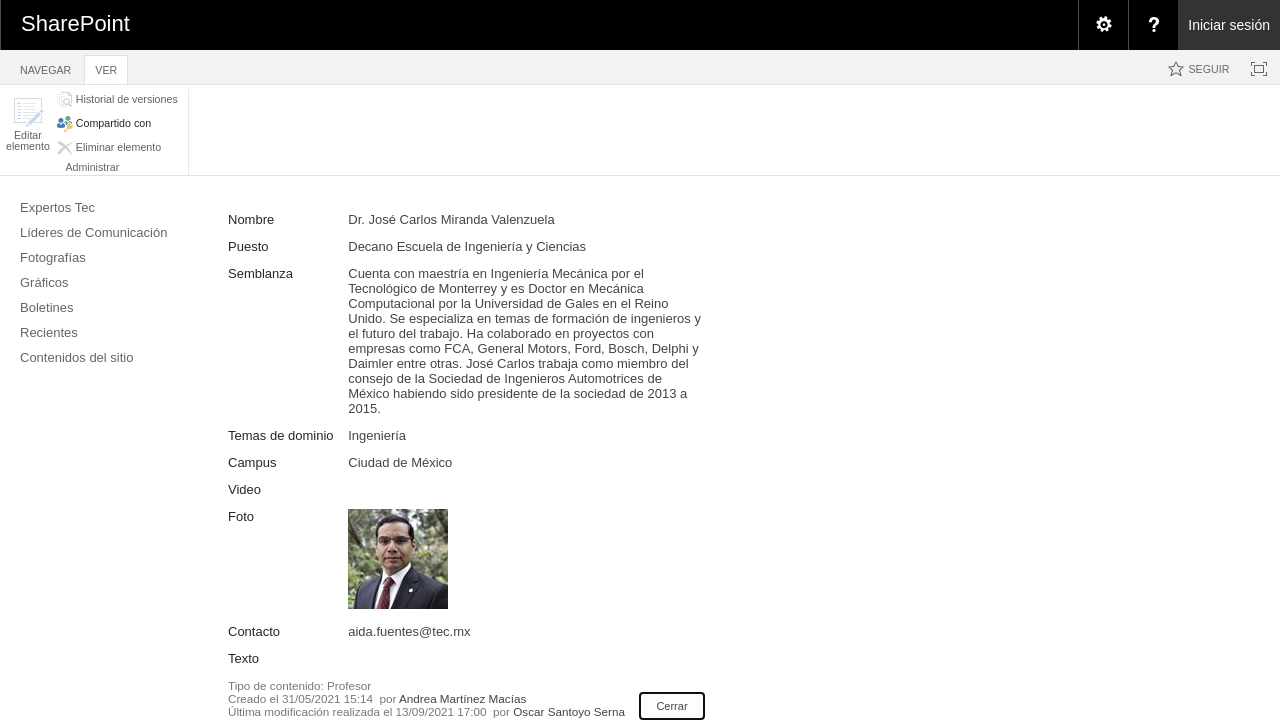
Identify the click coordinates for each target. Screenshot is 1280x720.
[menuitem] (1103, 25)
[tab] (45, 66)
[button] (28, 124)
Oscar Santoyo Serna (569, 711)
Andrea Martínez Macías (462, 698)
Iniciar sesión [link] (1229, 25)
